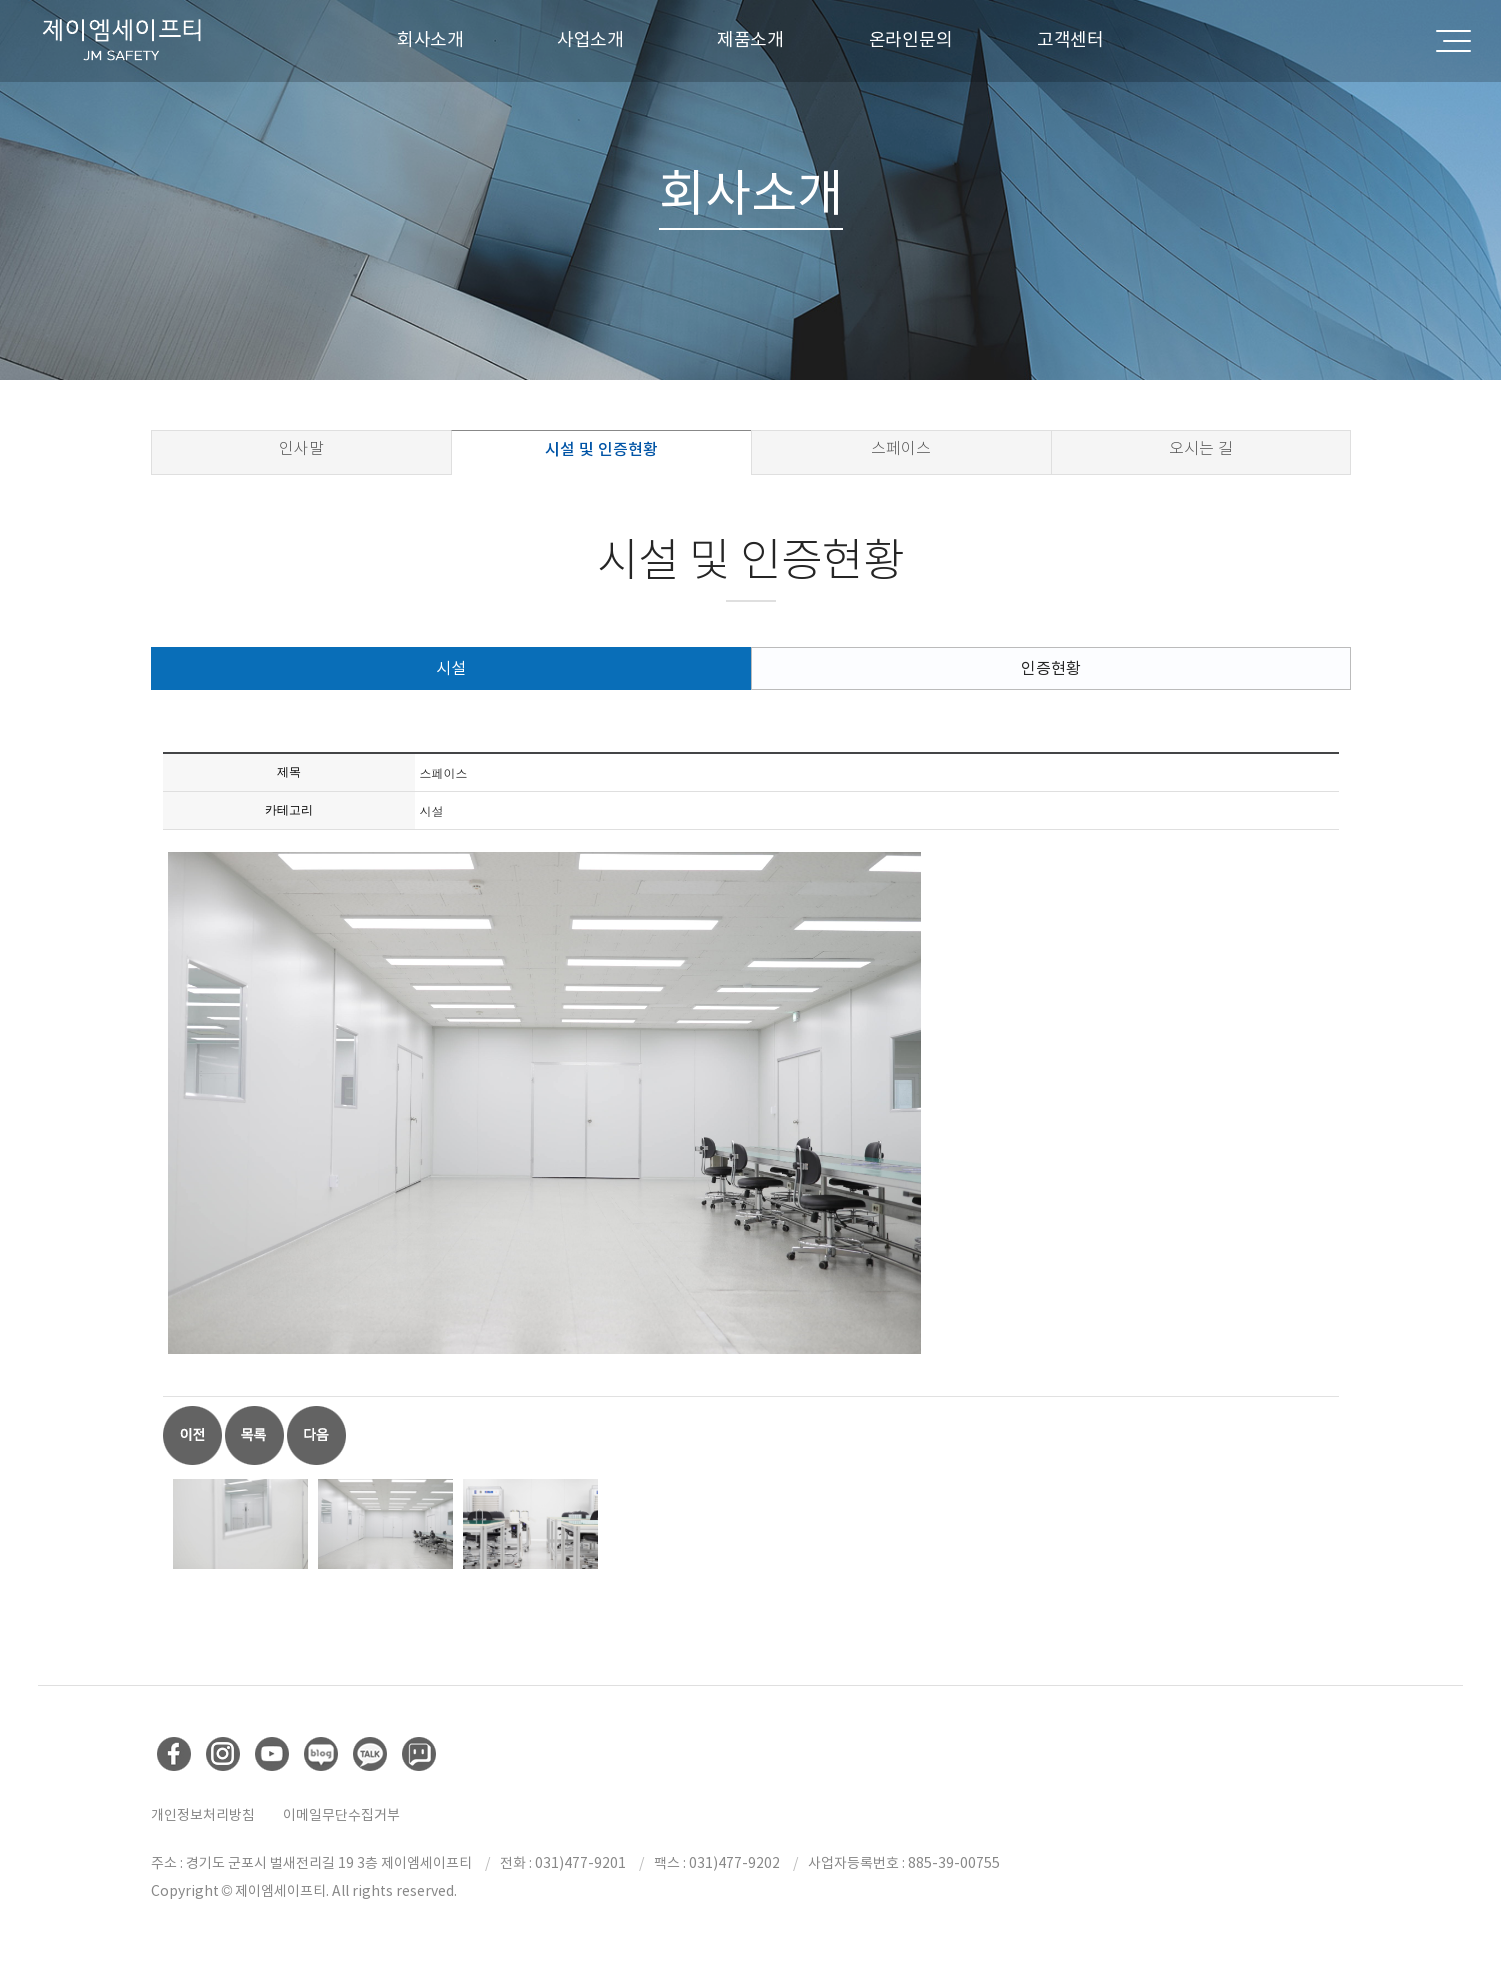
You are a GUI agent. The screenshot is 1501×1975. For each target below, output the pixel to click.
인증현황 (1051, 668)
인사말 (301, 448)
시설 (451, 668)
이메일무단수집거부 (341, 1815)
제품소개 (750, 39)
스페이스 (901, 448)
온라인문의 (911, 39)
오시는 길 (1201, 448)
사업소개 (590, 39)
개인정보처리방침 (203, 1815)
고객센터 (1070, 39)
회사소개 (430, 39)
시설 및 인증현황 (601, 449)
